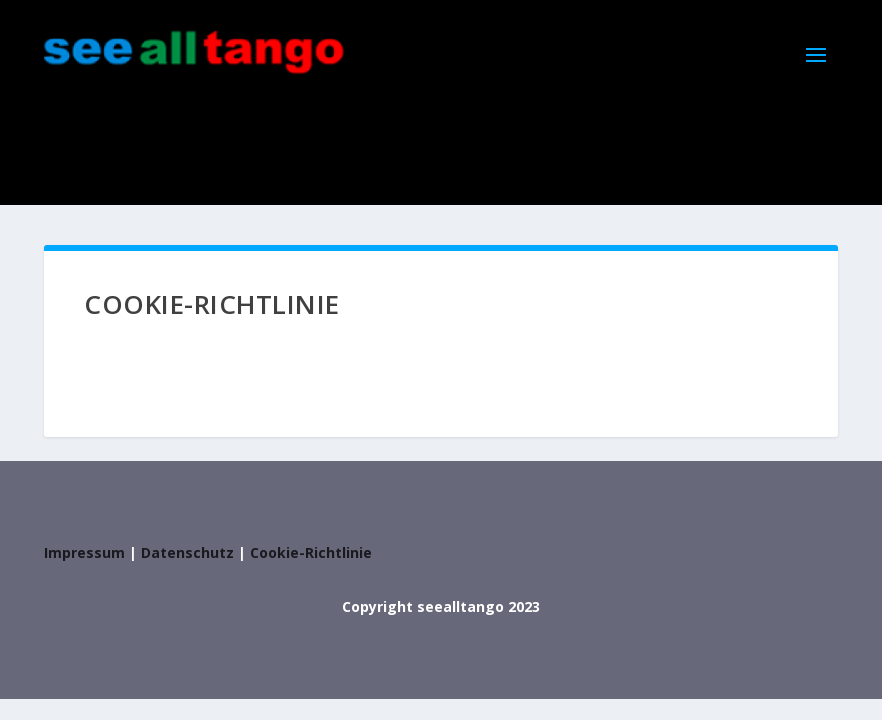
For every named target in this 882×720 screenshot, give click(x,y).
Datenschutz (187, 552)
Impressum (84, 552)
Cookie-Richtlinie (311, 552)
